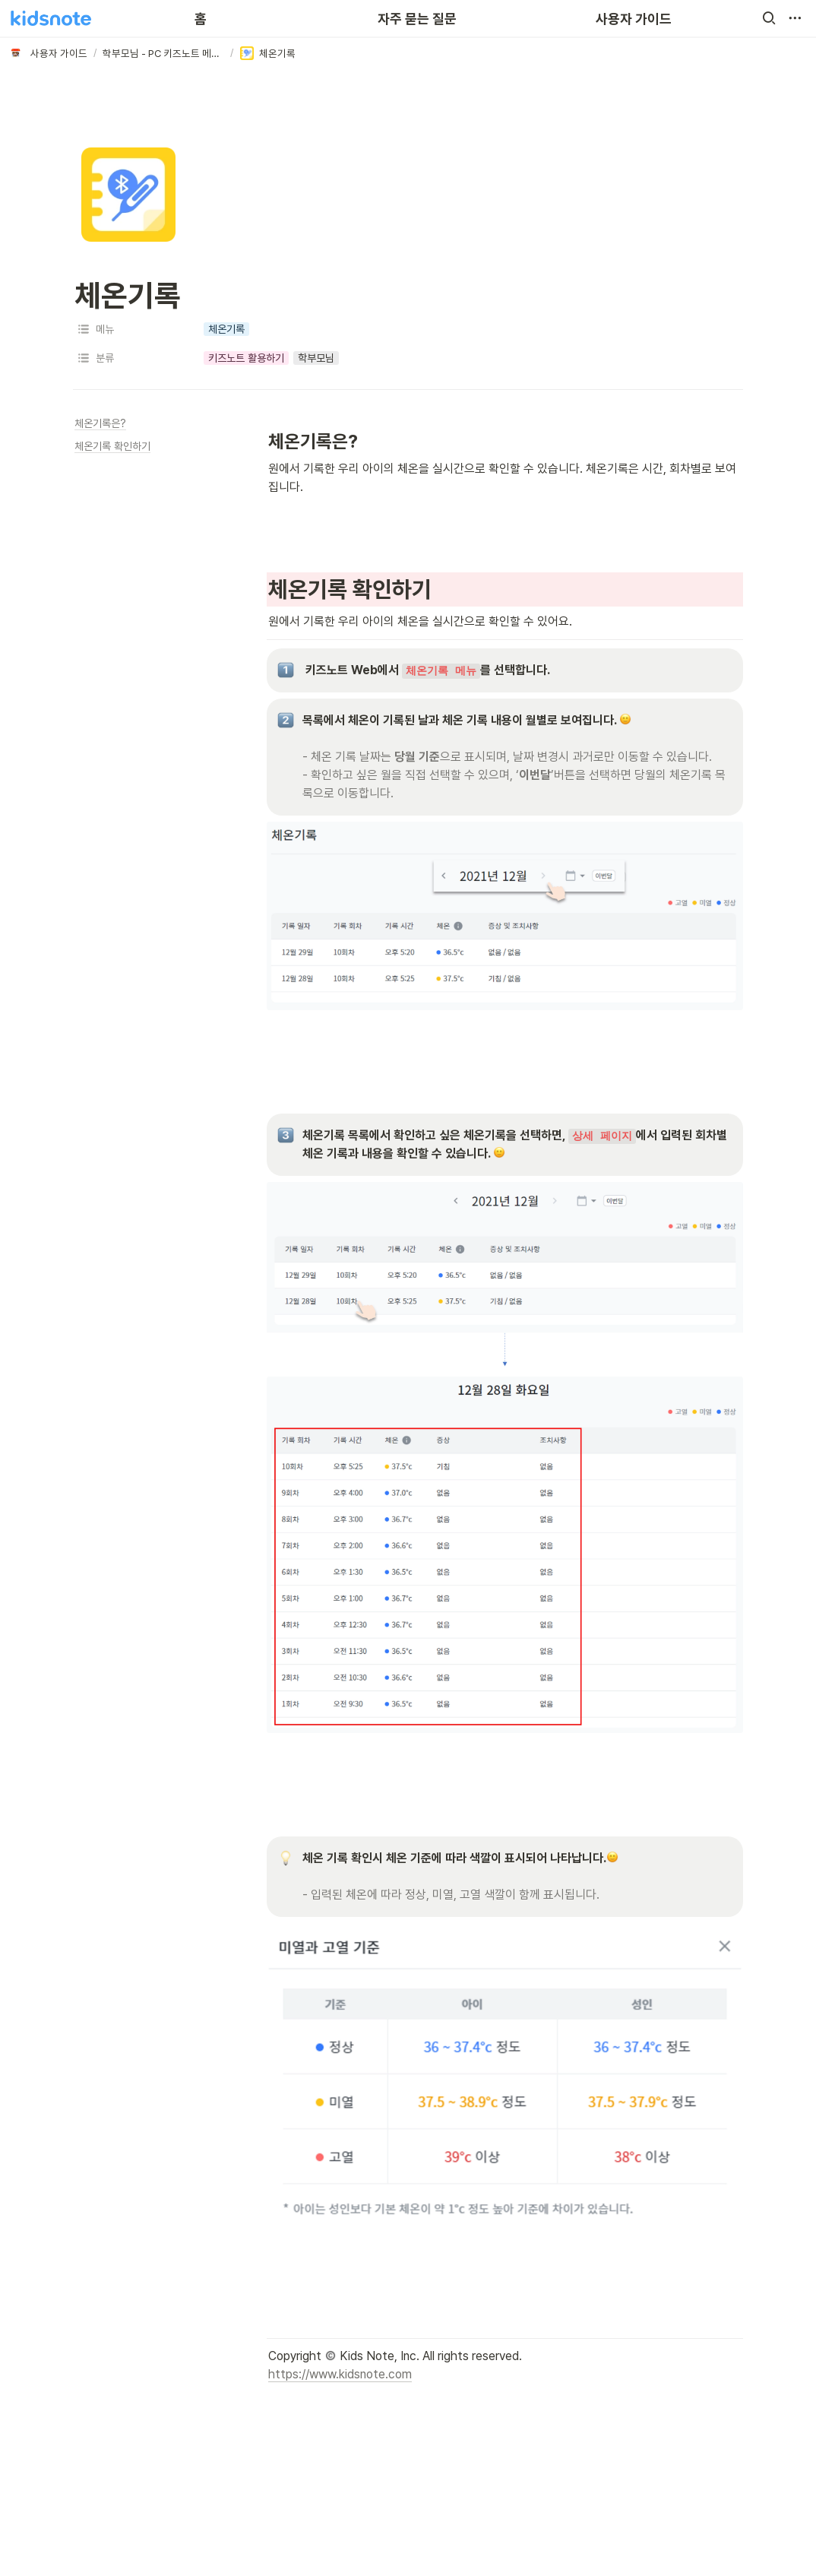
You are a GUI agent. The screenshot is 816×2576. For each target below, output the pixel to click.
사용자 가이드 (634, 19)
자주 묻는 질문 (417, 19)
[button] (769, 18)
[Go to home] (51, 18)
